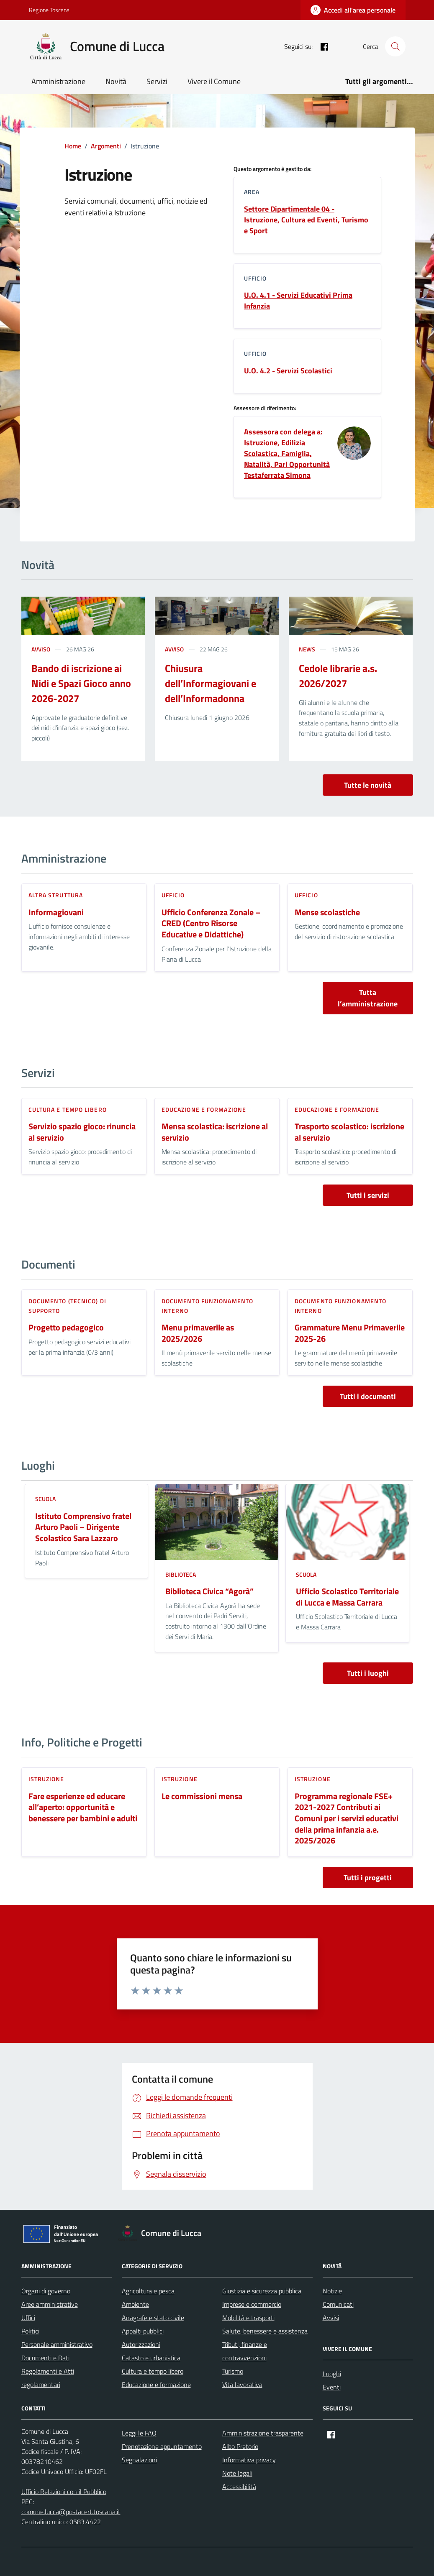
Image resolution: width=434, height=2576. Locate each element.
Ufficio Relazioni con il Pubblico (63, 2492)
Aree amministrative (49, 2304)
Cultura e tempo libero (67, 1109)
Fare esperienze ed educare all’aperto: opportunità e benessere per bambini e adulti (82, 1807)
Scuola (45, 1498)
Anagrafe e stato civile (153, 2318)
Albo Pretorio (240, 2446)
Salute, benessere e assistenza (265, 2331)
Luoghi (332, 2374)
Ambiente (135, 2304)
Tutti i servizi (368, 1195)
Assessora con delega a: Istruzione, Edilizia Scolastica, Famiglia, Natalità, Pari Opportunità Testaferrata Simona (287, 453)
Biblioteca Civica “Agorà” (209, 1591)
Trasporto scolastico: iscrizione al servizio (349, 1132)
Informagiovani (56, 912)
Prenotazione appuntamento (162, 2446)
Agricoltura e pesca (148, 2291)
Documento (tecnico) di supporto (67, 1306)
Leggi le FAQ (139, 2433)
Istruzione (46, 1778)
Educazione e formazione (204, 1109)
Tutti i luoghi (368, 1673)
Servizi (156, 81)
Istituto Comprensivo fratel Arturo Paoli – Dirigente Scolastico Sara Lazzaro (83, 1527)
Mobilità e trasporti (248, 2318)
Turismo (232, 2371)
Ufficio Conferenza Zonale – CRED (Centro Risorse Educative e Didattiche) (211, 923)
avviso (40, 649)
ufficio (173, 895)
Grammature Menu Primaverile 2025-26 (350, 1333)
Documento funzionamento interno (207, 1306)
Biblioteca (180, 1574)
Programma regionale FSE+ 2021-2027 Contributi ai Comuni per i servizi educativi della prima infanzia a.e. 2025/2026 (346, 1818)
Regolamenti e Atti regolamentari (47, 2378)
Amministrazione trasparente (262, 2433)
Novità (115, 81)
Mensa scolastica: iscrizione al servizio (215, 1132)
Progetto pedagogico (66, 1327)
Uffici (28, 2318)
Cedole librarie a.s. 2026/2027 (338, 676)
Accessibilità (239, 2487)
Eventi (332, 2387)
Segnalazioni (139, 2460)
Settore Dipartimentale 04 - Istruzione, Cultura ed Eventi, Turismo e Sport (306, 220)
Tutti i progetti (368, 1877)
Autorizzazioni (141, 2344)
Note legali (237, 2473)
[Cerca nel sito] (395, 46)
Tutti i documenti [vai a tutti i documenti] (368, 1396)
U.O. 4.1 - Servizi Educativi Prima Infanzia (298, 300)
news (307, 649)
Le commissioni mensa (202, 1796)
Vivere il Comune (214, 81)
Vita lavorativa (242, 2384)
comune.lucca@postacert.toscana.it (71, 2512)
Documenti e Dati (45, 2358)
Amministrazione (58, 81)
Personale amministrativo (56, 2344)
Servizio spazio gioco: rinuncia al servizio (82, 1132)
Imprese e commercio (251, 2304)
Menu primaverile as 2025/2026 (198, 1333)
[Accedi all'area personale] (353, 10)
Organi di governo (45, 2291)
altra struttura (55, 895)
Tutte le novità (367, 785)
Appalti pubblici (143, 2331)
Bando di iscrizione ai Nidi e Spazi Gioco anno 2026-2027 (81, 683)
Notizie (332, 2291)
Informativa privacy (249, 2460)
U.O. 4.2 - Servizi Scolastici (288, 370)
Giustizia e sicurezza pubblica (261, 2291)
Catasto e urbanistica (151, 2358)
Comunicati (338, 2304)
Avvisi (331, 2318)
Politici (30, 2331)
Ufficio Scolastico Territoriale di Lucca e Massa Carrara (347, 1597)
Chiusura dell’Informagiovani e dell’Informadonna (210, 683)
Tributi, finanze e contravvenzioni (244, 2351)
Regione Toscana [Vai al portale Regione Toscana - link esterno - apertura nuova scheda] (49, 9)
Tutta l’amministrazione (368, 998)
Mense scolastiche (327, 912)
